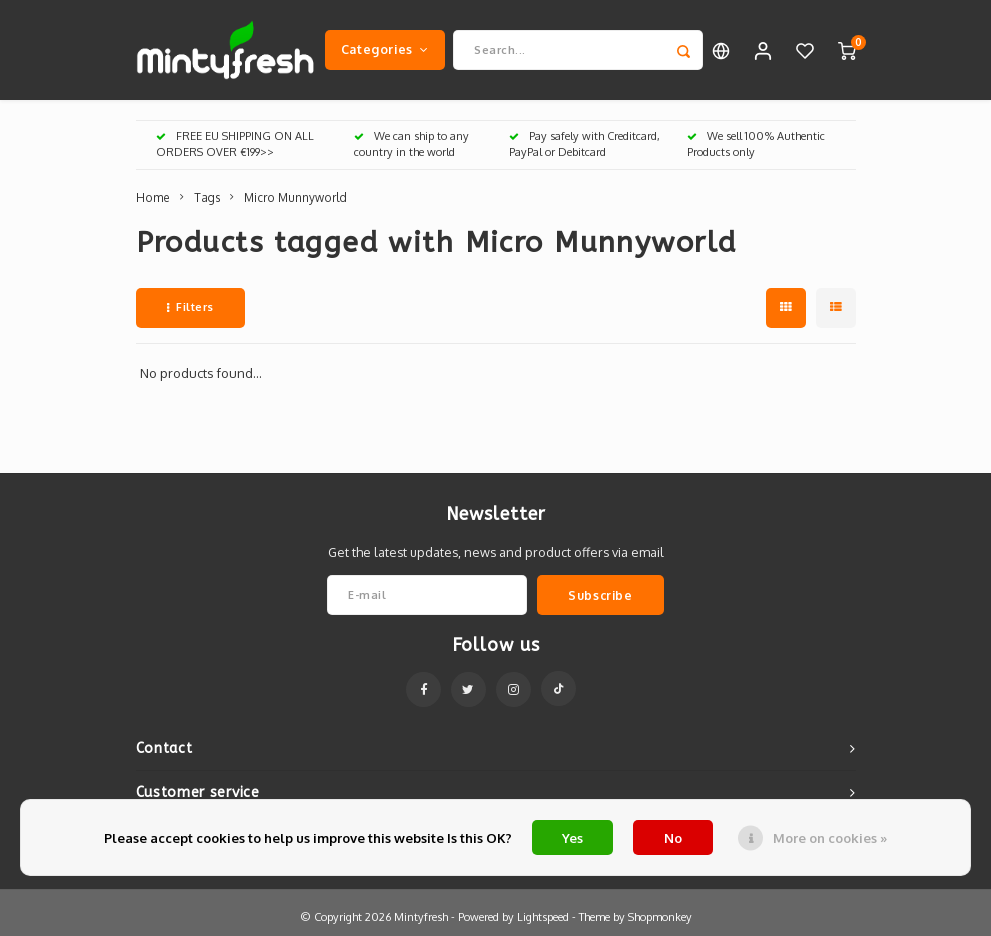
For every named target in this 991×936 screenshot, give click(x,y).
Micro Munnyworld (295, 197)
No (673, 838)
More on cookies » (830, 838)
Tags (207, 197)
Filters (190, 307)
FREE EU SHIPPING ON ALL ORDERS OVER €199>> (235, 144)
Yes (572, 838)
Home (153, 197)
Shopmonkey (660, 917)
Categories (385, 49)
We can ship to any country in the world (411, 144)
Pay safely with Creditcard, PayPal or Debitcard (584, 144)
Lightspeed (543, 917)
